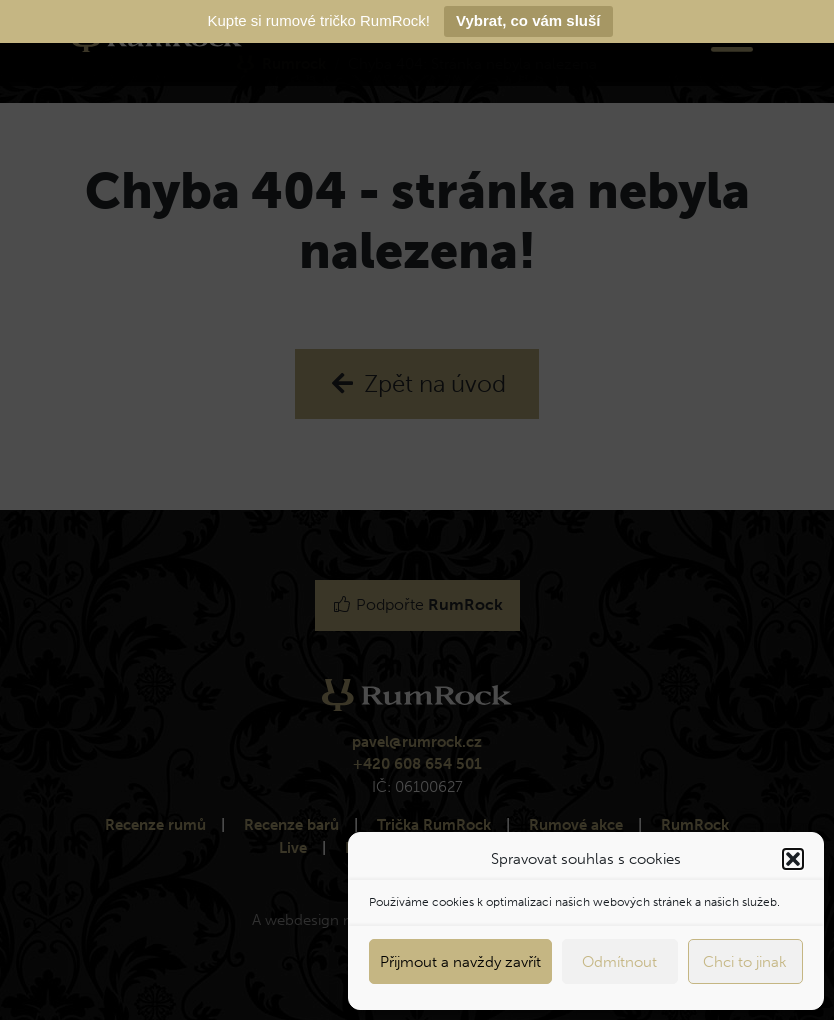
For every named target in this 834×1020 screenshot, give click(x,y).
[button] (793, 859)
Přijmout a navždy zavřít (460, 962)
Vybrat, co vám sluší (528, 20)
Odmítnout (619, 962)
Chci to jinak (745, 962)
